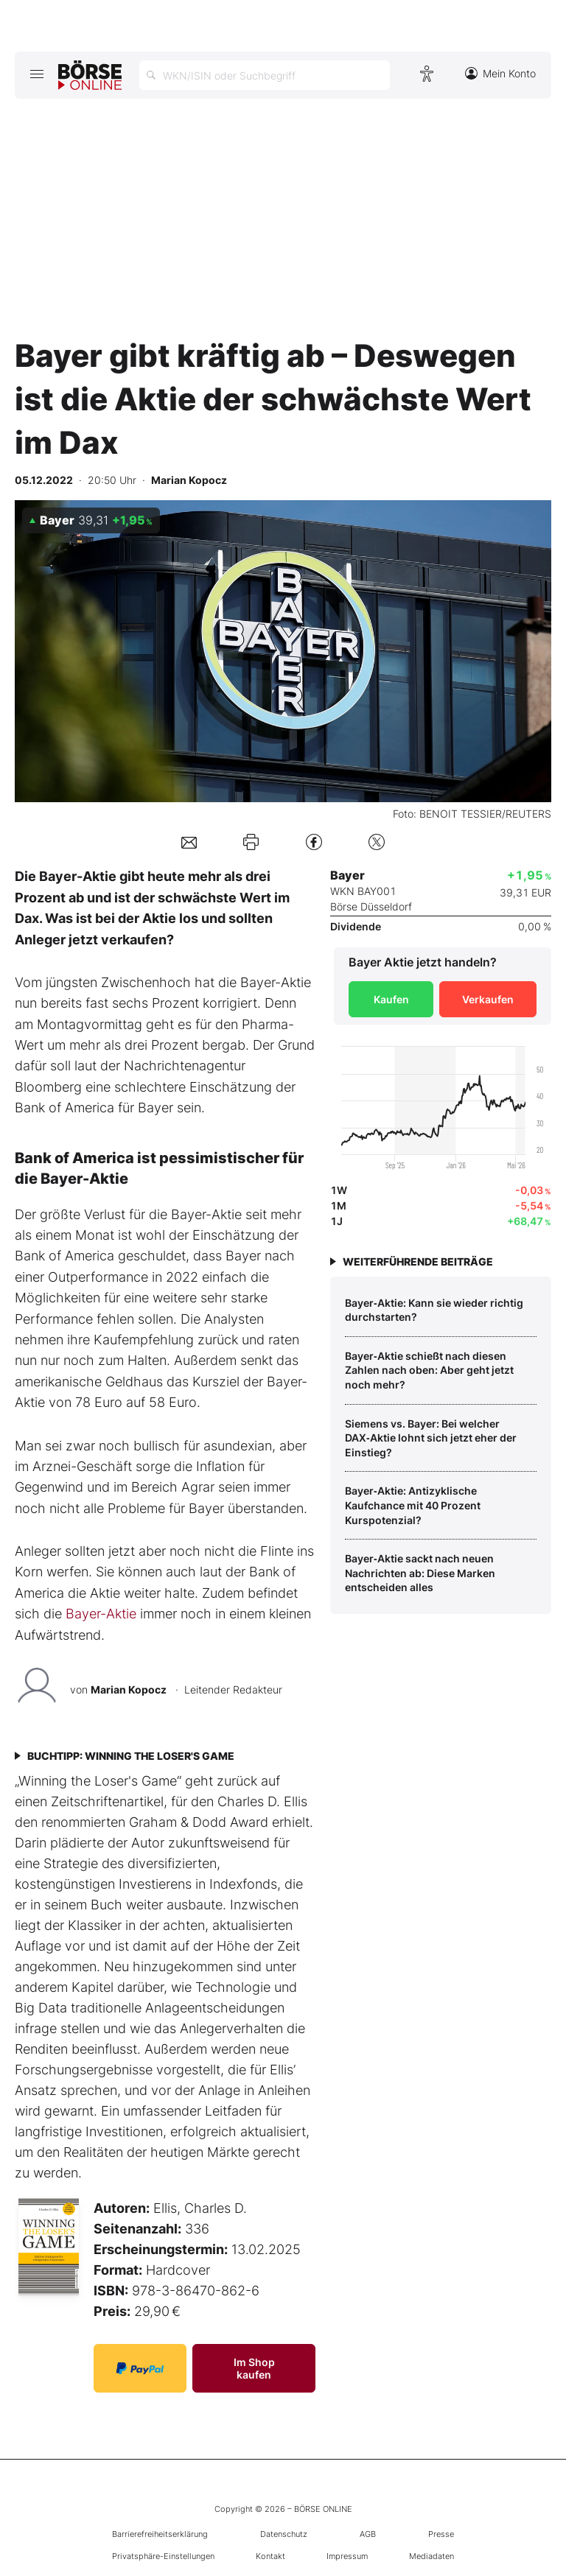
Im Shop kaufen (254, 2368)
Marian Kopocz (129, 1689)
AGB (368, 2534)
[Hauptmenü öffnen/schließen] (36, 74)
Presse (441, 2534)
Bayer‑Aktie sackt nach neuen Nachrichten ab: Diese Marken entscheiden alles (420, 1572)
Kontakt (270, 2556)
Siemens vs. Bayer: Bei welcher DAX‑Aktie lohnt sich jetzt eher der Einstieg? (431, 1438)
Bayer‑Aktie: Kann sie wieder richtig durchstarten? (434, 1310)
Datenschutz (283, 2534)
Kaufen (391, 999)
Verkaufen (488, 999)
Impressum (347, 2556)
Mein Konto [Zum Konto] (500, 73)
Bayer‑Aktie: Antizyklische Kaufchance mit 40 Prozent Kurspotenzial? (413, 1505)
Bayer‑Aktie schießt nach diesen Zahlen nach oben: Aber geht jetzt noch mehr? (429, 1370)
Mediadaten (431, 2556)
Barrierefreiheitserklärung (160, 2534)
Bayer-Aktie (101, 1613)
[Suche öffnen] (264, 75)
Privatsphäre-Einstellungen (163, 2556)
